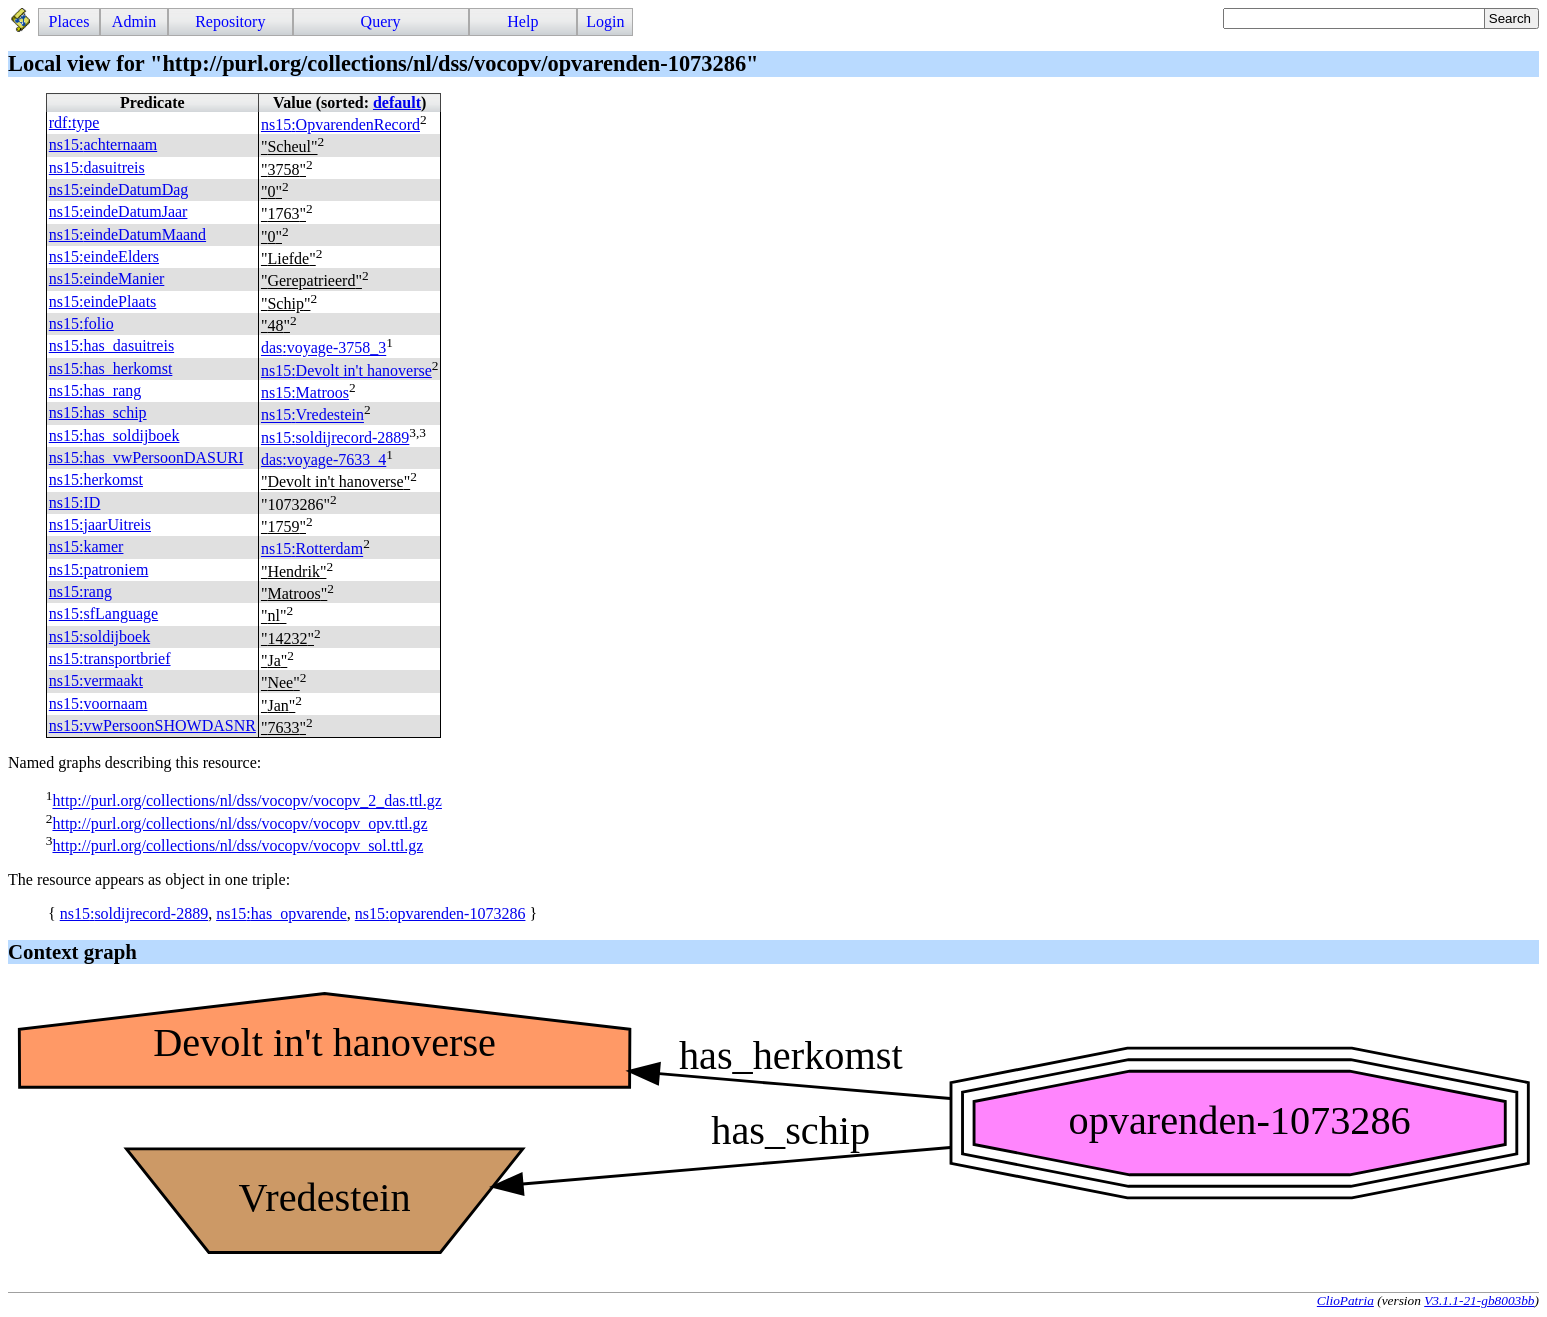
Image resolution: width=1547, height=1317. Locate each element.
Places (69, 21)
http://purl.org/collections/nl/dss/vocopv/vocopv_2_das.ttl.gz (246, 801)
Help (522, 21)
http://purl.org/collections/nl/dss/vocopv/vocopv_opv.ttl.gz (239, 823)
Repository (230, 21)
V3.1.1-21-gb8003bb (1479, 1300)
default (397, 102)
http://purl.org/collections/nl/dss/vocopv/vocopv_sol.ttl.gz (237, 845)
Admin (134, 21)
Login (605, 21)
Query (381, 21)
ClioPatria (1345, 1300)
